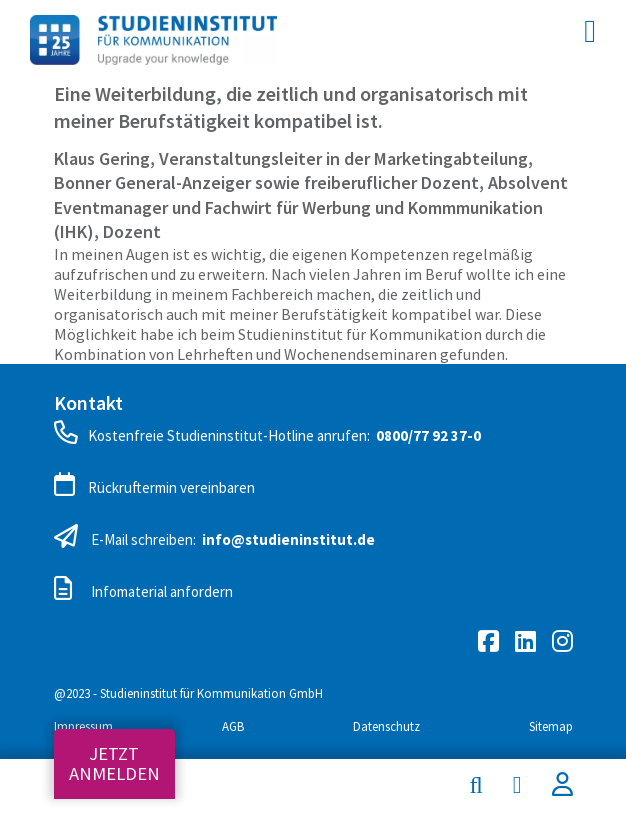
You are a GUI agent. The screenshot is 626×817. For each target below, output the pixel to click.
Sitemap (551, 726)
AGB (233, 726)
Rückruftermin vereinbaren (154, 485)
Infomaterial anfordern (143, 589)
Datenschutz (386, 726)
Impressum (83, 726)
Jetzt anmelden (114, 763)
